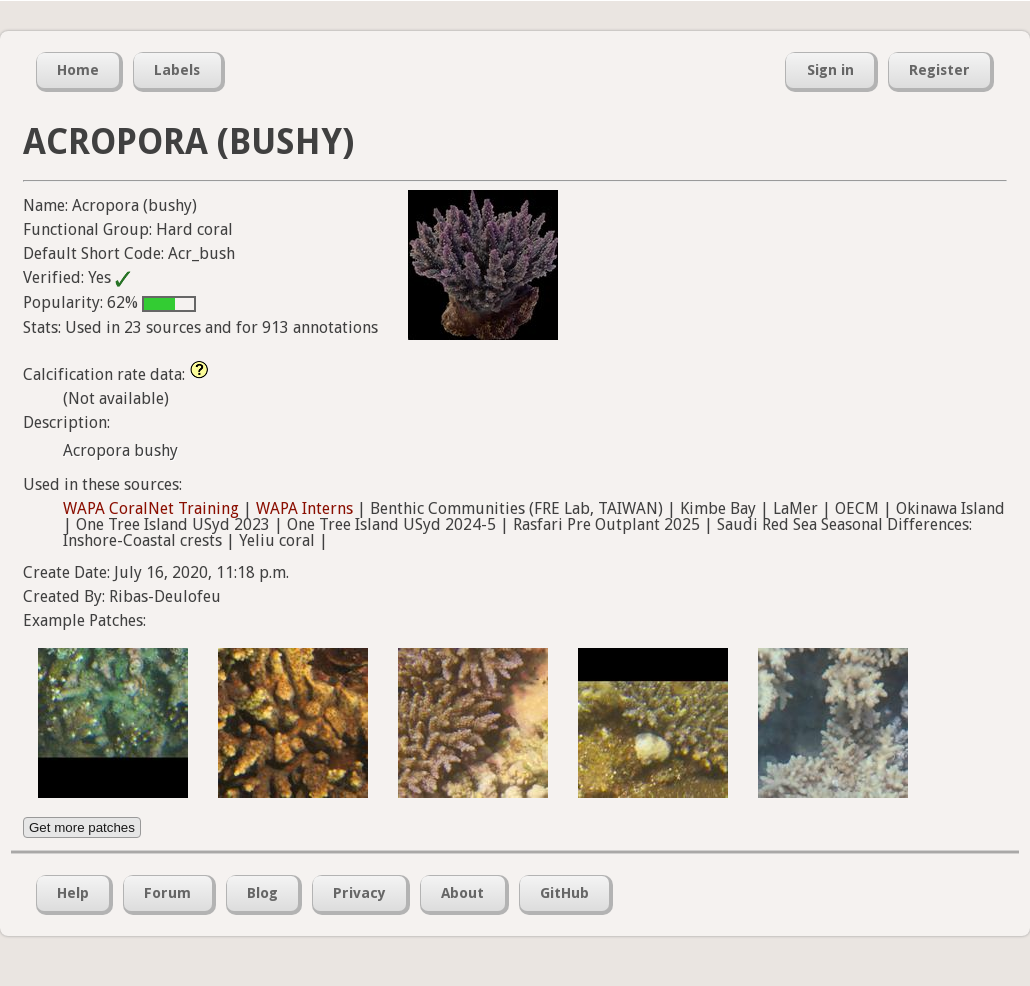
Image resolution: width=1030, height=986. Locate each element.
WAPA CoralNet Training (151, 508)
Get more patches (82, 827)
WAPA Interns (304, 508)
